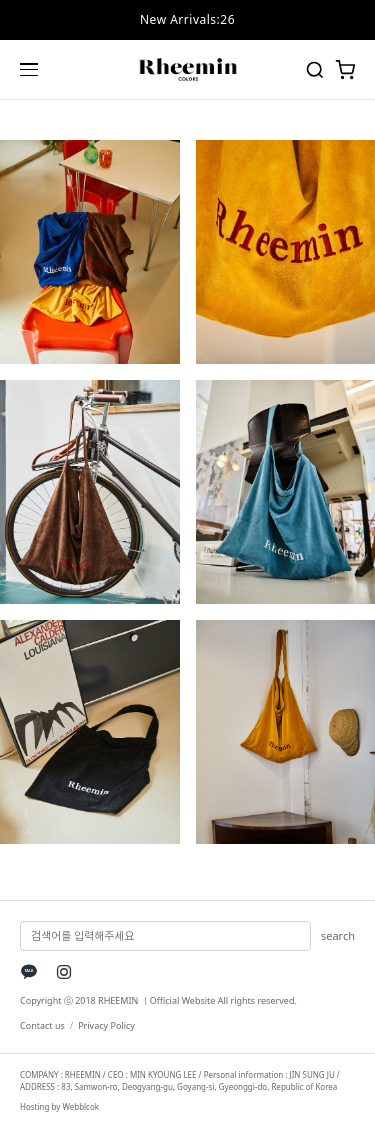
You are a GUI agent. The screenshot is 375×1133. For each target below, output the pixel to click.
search (338, 935)
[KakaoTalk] (29, 972)
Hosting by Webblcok (59, 1106)
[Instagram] (64, 972)
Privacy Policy (106, 1025)
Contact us (42, 1025)
